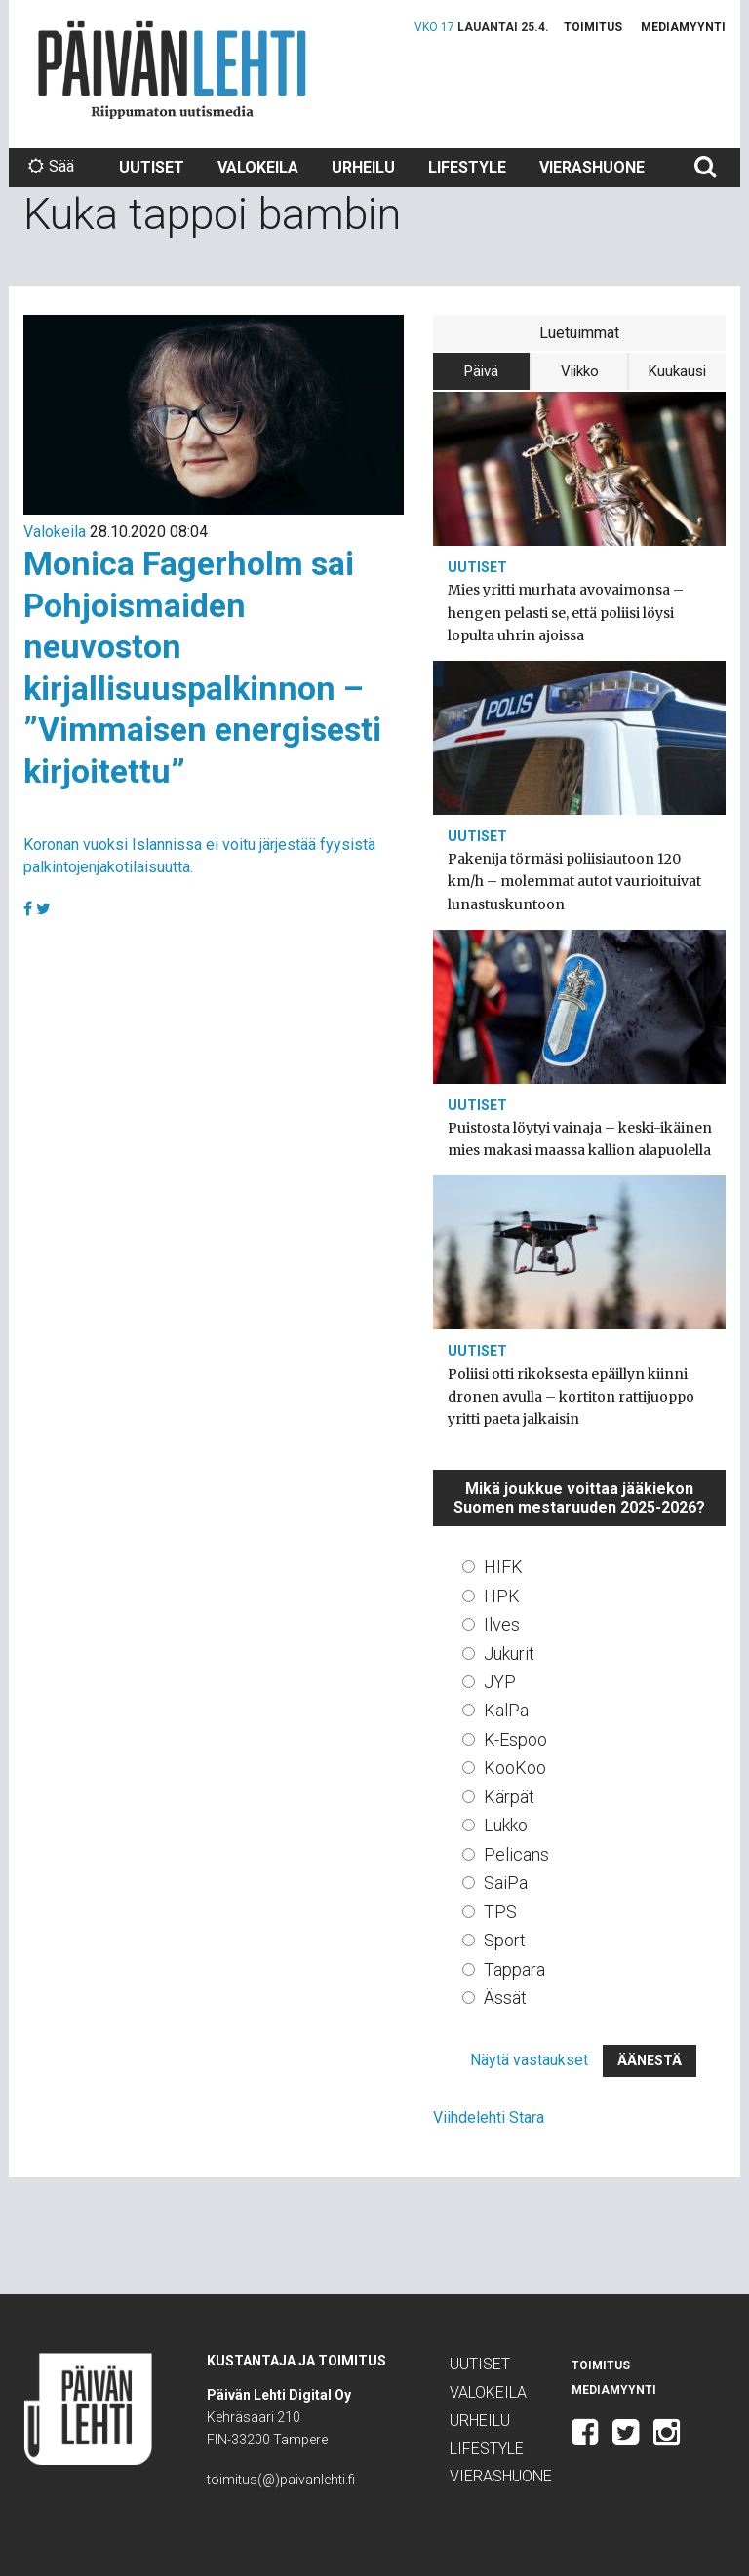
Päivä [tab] (481, 371)
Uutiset (151, 167)
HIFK (503, 1567)
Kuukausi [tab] (677, 371)
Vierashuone (592, 167)
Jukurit (509, 1653)
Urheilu (363, 167)
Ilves (502, 1624)
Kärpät (509, 1797)
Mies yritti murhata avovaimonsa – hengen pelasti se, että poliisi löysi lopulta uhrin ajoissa (566, 612)
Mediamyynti (683, 27)
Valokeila (257, 167)
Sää (51, 166)
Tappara (514, 1969)
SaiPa (506, 1882)
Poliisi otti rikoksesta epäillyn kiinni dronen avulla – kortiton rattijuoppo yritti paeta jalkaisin (571, 1396)
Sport (505, 1940)
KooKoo (515, 1767)
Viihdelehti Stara (488, 2117)
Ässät (505, 1997)
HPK (502, 1596)
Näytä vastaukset (529, 2060)
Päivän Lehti (172, 69)
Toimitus (593, 27)
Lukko (506, 1825)
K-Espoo (515, 1739)
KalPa (506, 1710)
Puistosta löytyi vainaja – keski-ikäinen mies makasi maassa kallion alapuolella (580, 1139)
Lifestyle (467, 167)
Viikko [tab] (580, 371)
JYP (500, 1682)
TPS (500, 1912)
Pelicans (516, 1854)
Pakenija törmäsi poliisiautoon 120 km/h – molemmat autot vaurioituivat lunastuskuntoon (574, 881)
